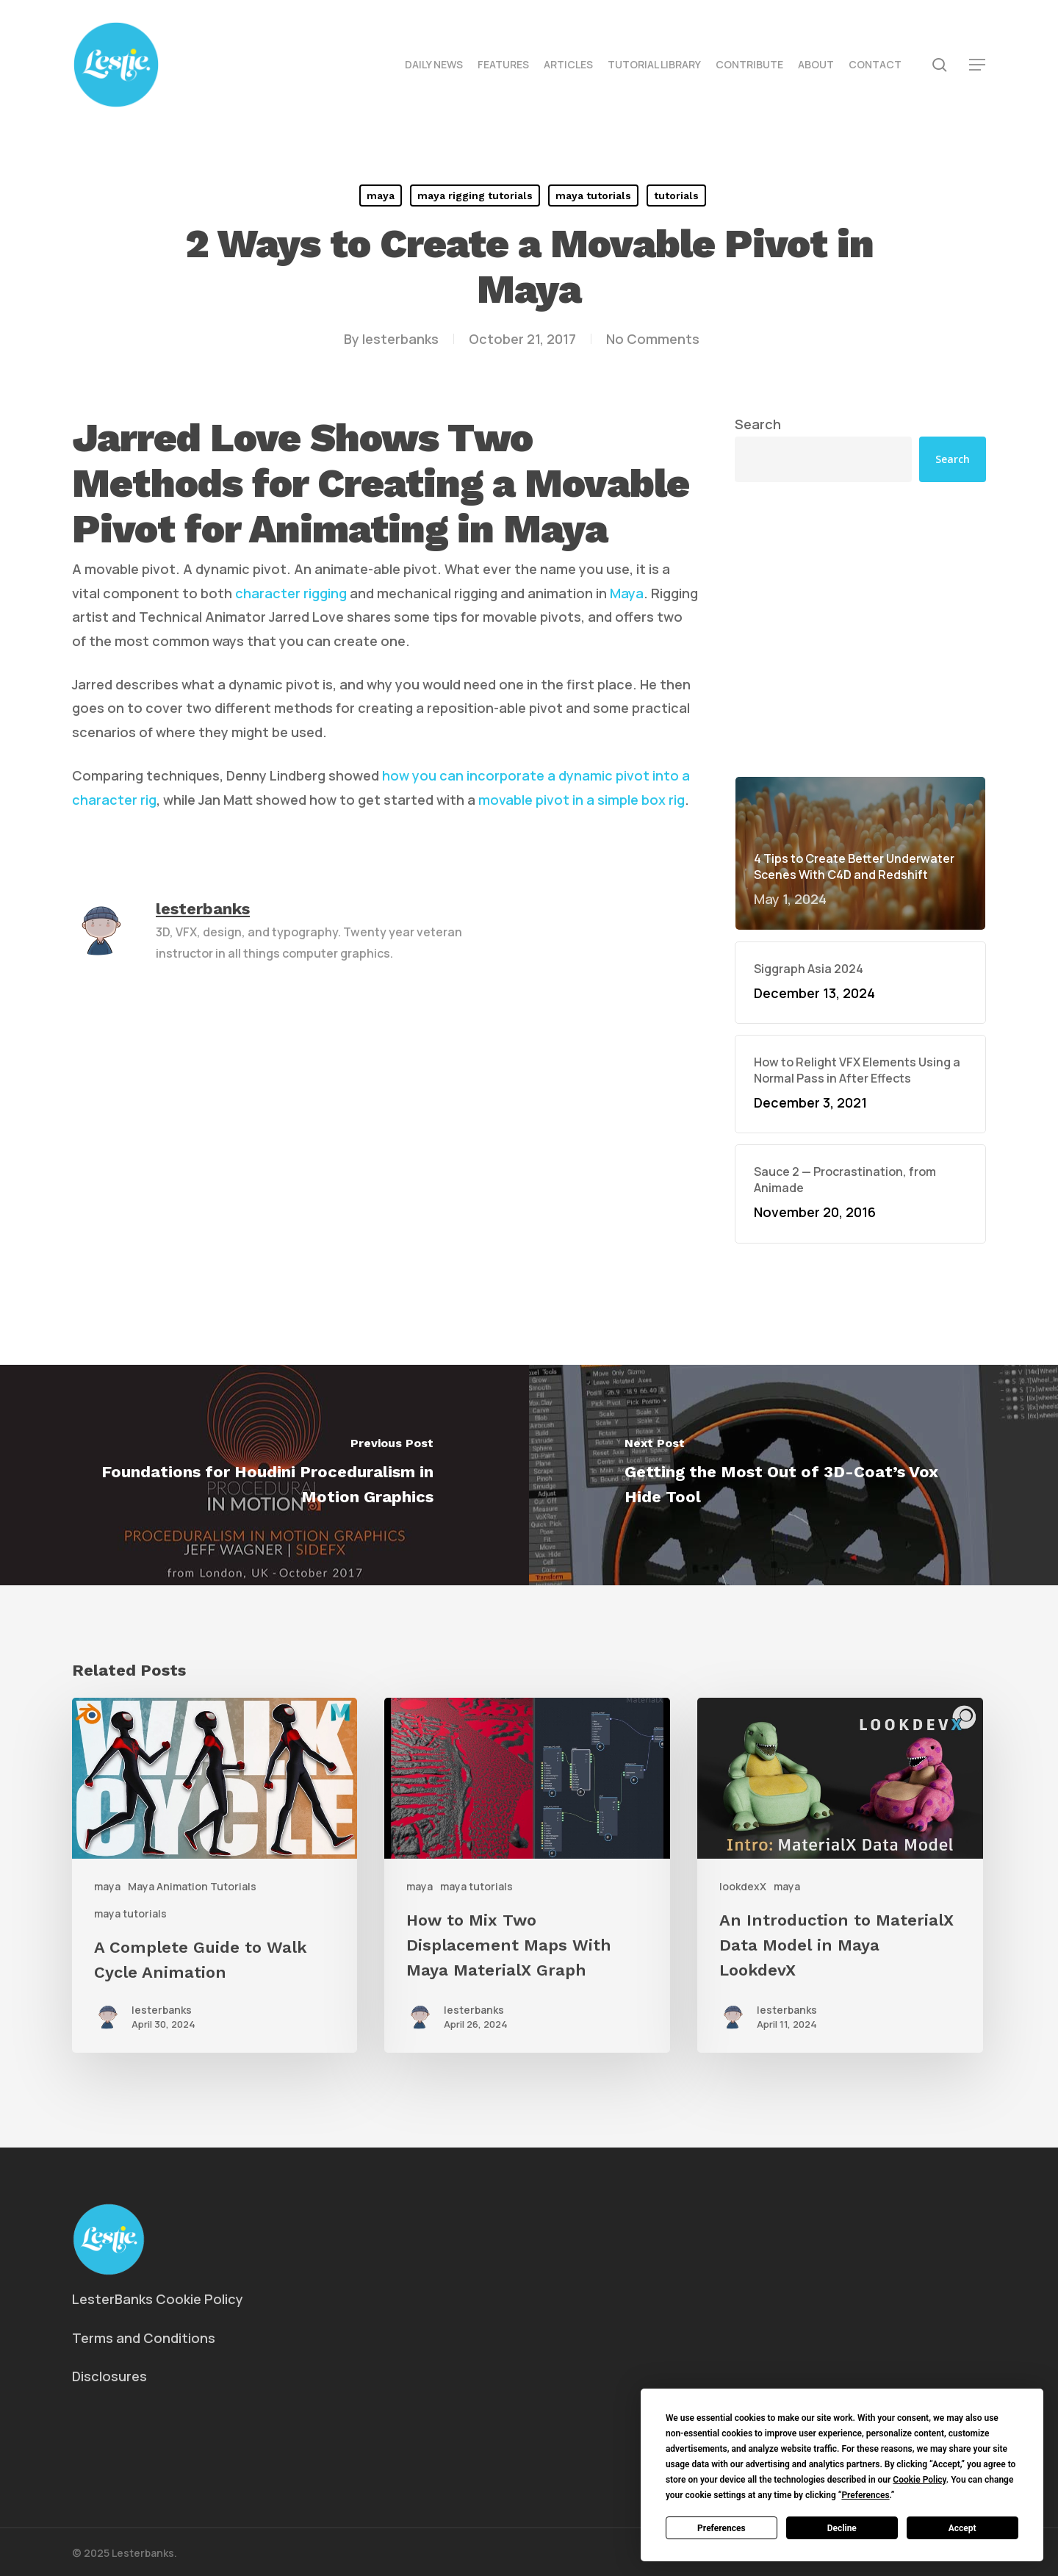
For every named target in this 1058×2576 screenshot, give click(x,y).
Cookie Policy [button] (919, 2480)
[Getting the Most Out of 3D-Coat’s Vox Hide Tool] (793, 1475)
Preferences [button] (865, 2495)
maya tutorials (593, 195)
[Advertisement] (860, 629)
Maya (627, 593)
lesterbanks (400, 339)
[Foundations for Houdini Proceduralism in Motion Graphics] (264, 1475)
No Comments (652, 339)
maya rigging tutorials (475, 195)
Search (758, 424)
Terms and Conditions (143, 2338)
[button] (978, 65)
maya (381, 195)
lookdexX (742, 1886)
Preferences (721, 2528)
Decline (842, 2528)
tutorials (676, 195)
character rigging (291, 593)
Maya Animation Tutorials (192, 1886)
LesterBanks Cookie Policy (157, 2299)
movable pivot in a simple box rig (581, 799)
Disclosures (109, 2376)
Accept (962, 2528)
